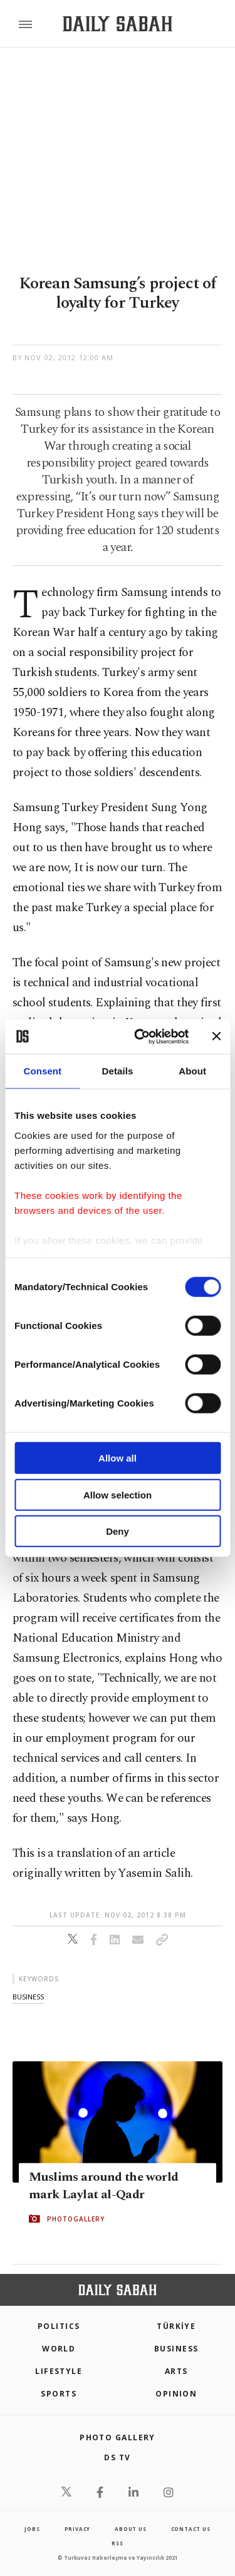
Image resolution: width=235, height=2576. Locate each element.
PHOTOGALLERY (76, 2219)
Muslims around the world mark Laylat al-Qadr (104, 2186)
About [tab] (192, 1071)
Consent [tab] (42, 1071)
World (58, 2348)
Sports (58, 2393)
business (28, 1996)
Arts (176, 2371)
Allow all (117, 1458)
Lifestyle (58, 2371)
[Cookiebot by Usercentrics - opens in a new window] (140, 1036)
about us (130, 2528)
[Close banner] (216, 1036)
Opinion (176, 2393)
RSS (117, 2543)
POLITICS (59, 2326)
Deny (117, 1531)
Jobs (31, 2528)
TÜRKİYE (176, 2326)
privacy (78, 2528)
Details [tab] (117, 1071)
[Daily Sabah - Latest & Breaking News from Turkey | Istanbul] (117, 24)
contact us (191, 2528)
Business (176, 2348)
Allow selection (117, 1494)
